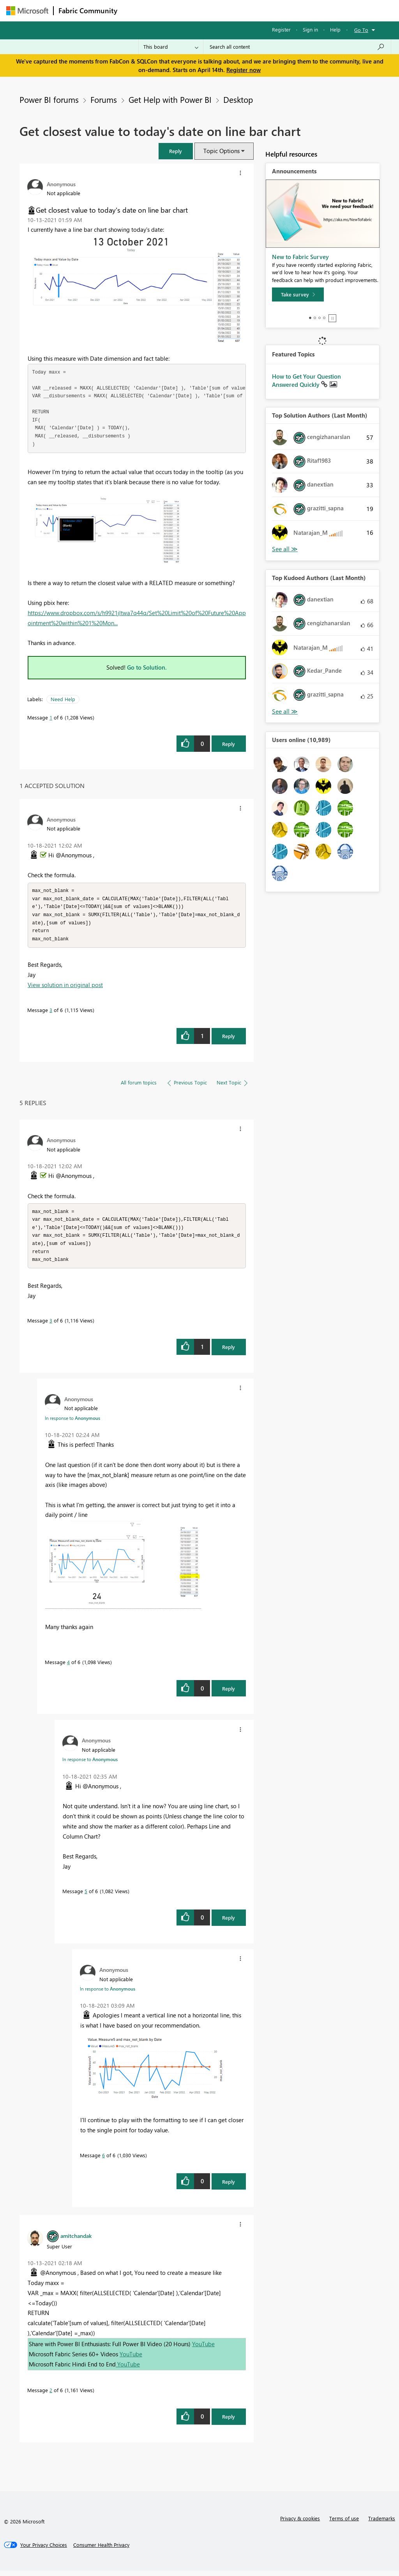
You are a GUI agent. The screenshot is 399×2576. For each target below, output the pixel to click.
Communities (236, 10)
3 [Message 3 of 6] (50, 1012)
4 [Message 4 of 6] (68, 1667)
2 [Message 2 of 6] (50, 2395)
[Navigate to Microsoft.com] (27, 10)
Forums (135, 10)
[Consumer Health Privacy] (101, 2550)
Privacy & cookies (300, 2523)
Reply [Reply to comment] (228, 1038)
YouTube (203, 2349)
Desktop (238, 99)
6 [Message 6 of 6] (103, 2160)
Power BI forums (49, 99)
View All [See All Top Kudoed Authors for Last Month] (285, 711)
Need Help (63, 699)
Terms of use (344, 2523)
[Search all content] (297, 46)
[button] (176, 151)
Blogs (271, 10)
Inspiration (169, 10)
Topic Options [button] (221, 151)
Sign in (310, 29)
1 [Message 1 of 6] (50, 717)
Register (281, 29)
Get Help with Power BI (170, 99)
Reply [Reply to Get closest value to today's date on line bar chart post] (228, 744)
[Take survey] (298, 294)
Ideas (201, 10)
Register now (243, 70)
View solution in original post (65, 987)
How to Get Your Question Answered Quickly (306, 380)
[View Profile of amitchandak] (76, 2241)
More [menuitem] (297, 10)
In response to (72, 1423)
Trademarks (381, 2523)
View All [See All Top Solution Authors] (285, 549)
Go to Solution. (147, 667)
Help (335, 29)
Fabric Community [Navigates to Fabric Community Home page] (87, 10)
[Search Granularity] (171, 46)
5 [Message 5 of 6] (86, 1896)
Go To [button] (361, 29)
